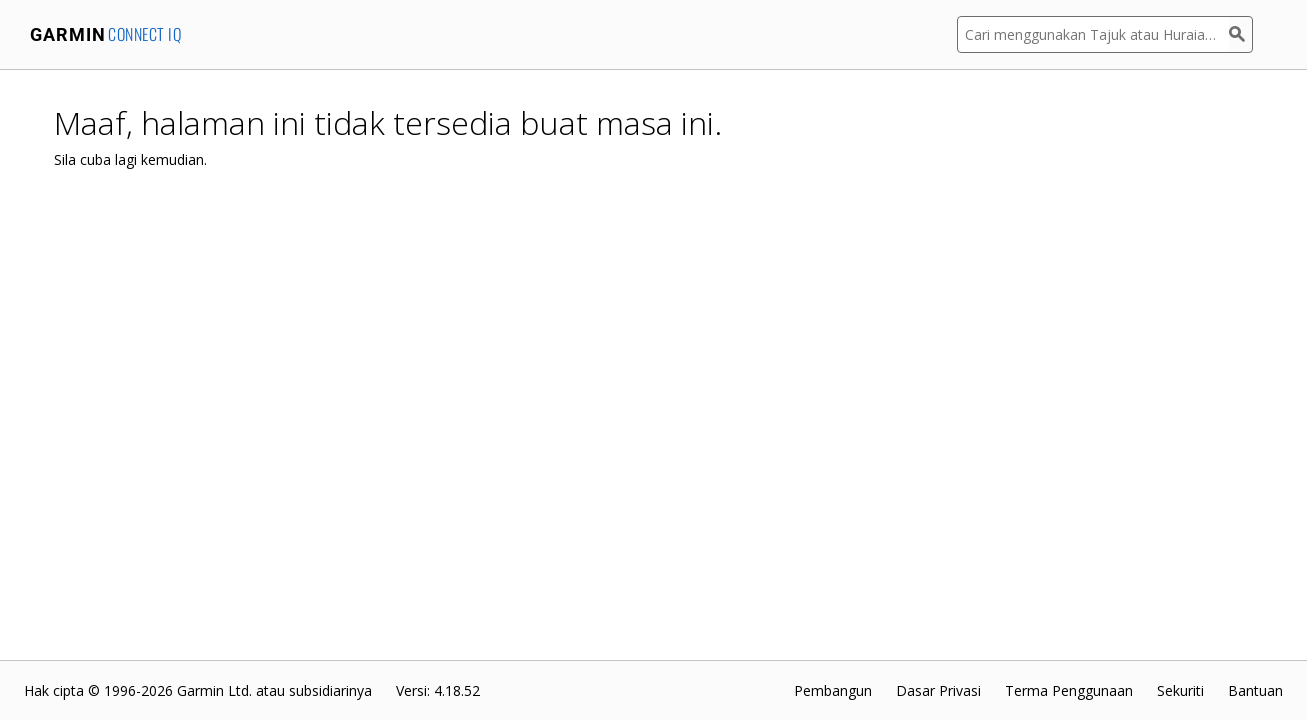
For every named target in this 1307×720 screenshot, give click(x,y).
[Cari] (1241, 34)
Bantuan (1255, 690)
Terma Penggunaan (1069, 690)
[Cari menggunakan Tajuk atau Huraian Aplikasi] (1093, 34)
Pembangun (833, 690)
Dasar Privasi (938, 690)
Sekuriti (1180, 690)
